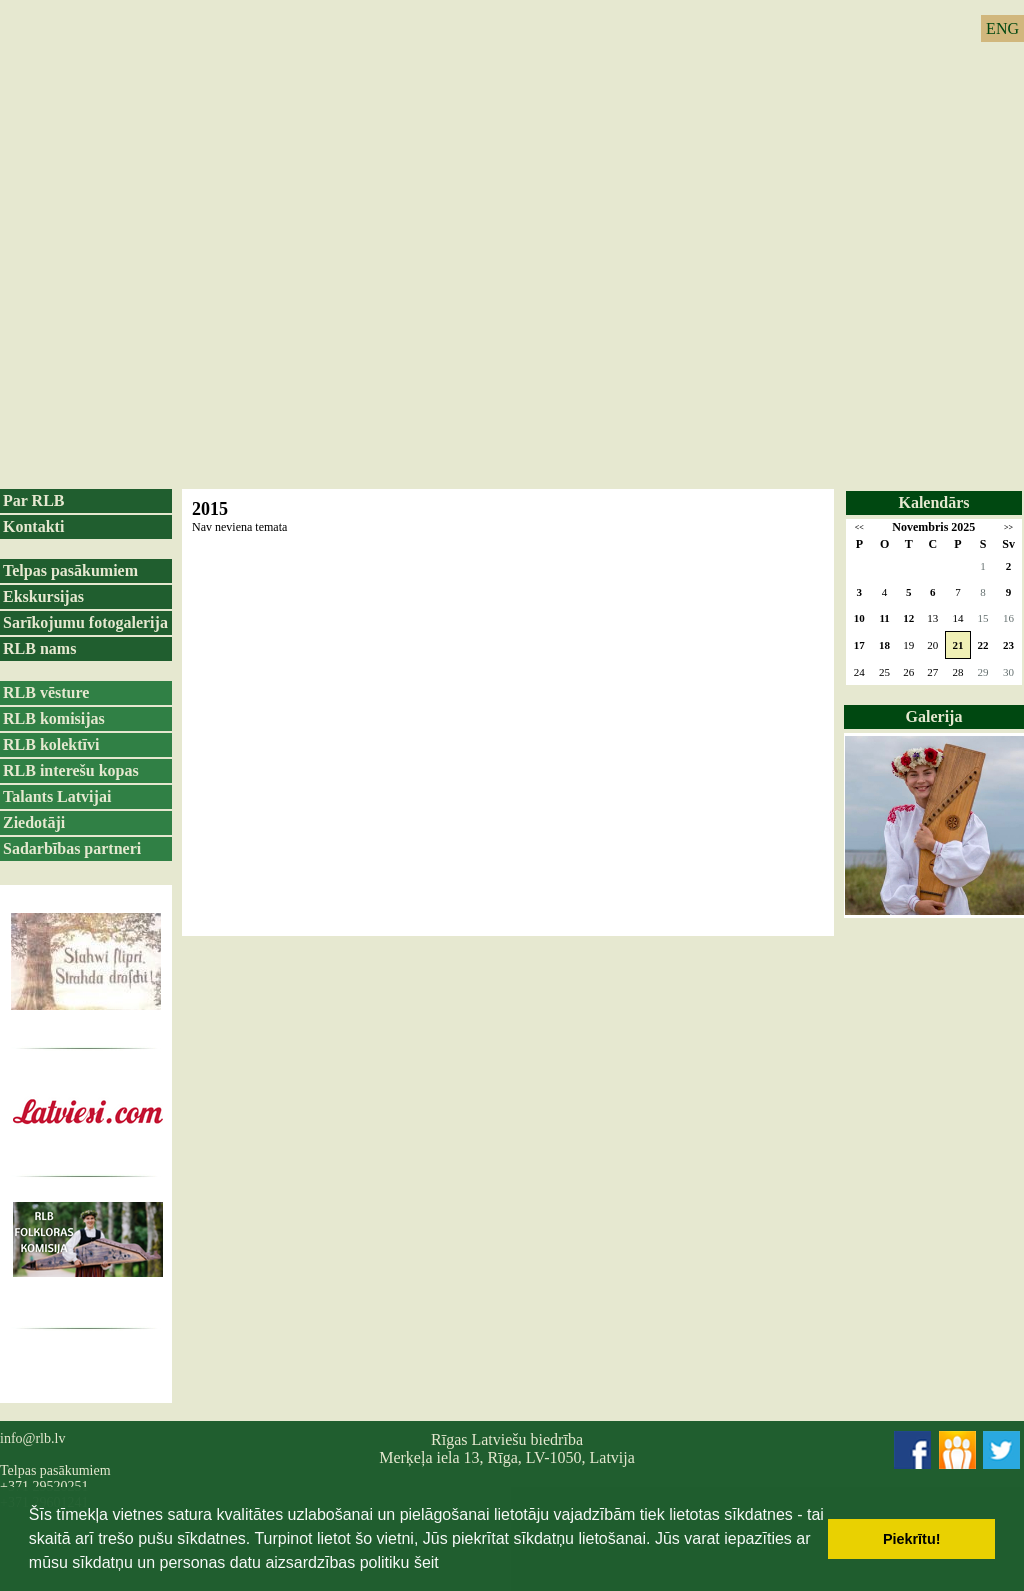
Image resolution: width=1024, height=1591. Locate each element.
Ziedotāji (34, 822)
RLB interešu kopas (71, 770)
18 (884, 645)
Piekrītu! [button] (912, 1539)
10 (859, 618)
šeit (426, 1562)
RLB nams (39, 648)
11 (884, 618)
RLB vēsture (46, 692)
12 (908, 618)
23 (1008, 645)
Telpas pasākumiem (70, 570)
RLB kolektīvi (51, 744)
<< (859, 527)
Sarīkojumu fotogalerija (85, 622)
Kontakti (33, 526)
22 (983, 645)
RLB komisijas (54, 718)
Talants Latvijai (57, 796)
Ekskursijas (43, 596)
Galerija (934, 716)
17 (859, 645)
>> (1008, 527)
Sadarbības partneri (72, 848)
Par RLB (33, 500)
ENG (1002, 28)
